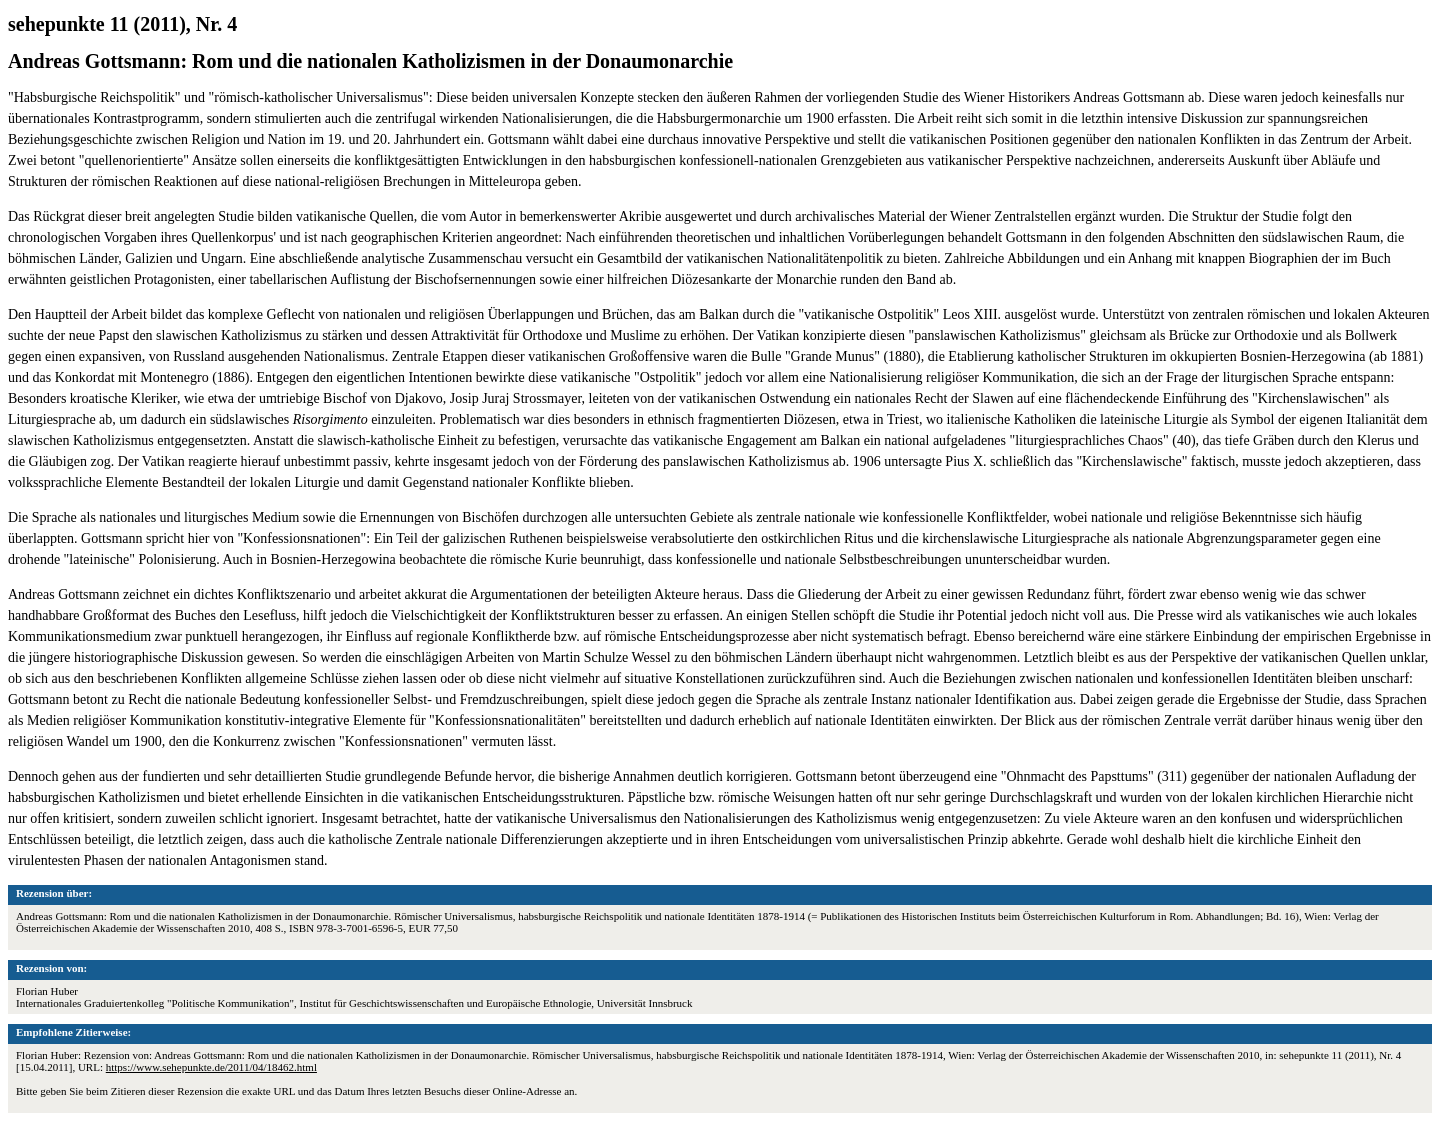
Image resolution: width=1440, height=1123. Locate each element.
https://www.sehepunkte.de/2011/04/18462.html (211, 1067)
